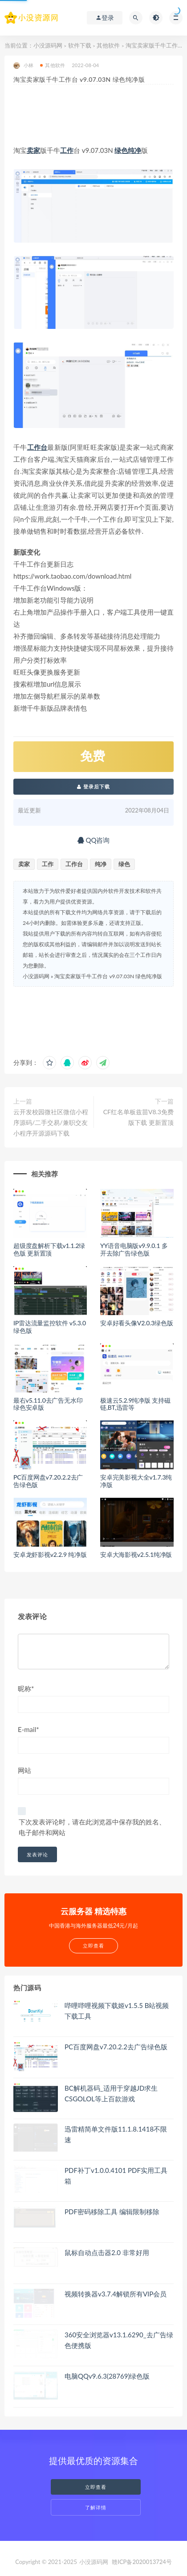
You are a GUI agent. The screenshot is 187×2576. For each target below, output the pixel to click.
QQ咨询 (93, 840)
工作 (66, 150)
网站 (24, 1770)
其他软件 (108, 45)
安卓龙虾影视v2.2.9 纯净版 (50, 1554)
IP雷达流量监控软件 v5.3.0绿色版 (49, 1326)
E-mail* (28, 1729)
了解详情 (95, 2507)
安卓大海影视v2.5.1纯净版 (136, 1554)
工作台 (37, 447)
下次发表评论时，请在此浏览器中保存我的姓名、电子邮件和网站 (92, 1827)
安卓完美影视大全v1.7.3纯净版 (136, 1480)
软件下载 (79, 45)
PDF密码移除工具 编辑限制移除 (112, 2212)
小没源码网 (47, 45)
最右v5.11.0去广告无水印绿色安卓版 (47, 1404)
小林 (23, 65)
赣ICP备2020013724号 (142, 2561)
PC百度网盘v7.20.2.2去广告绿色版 (48, 1480)
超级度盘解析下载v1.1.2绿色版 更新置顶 (49, 1249)
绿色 (121, 150)
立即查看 (95, 2487)
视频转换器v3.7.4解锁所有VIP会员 (116, 2294)
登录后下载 (93, 786)
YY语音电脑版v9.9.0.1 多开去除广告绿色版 (133, 1249)
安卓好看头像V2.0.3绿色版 (136, 1323)
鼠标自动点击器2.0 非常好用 (107, 2252)
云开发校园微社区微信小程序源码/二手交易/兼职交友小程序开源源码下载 (50, 1122)
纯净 (134, 150)
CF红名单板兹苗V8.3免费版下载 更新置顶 (138, 1117)
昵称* (26, 1688)
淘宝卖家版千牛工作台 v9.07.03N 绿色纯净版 (108, 976)
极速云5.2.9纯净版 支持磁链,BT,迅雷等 (135, 1404)
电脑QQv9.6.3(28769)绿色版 (107, 2376)
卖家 (33, 150)
